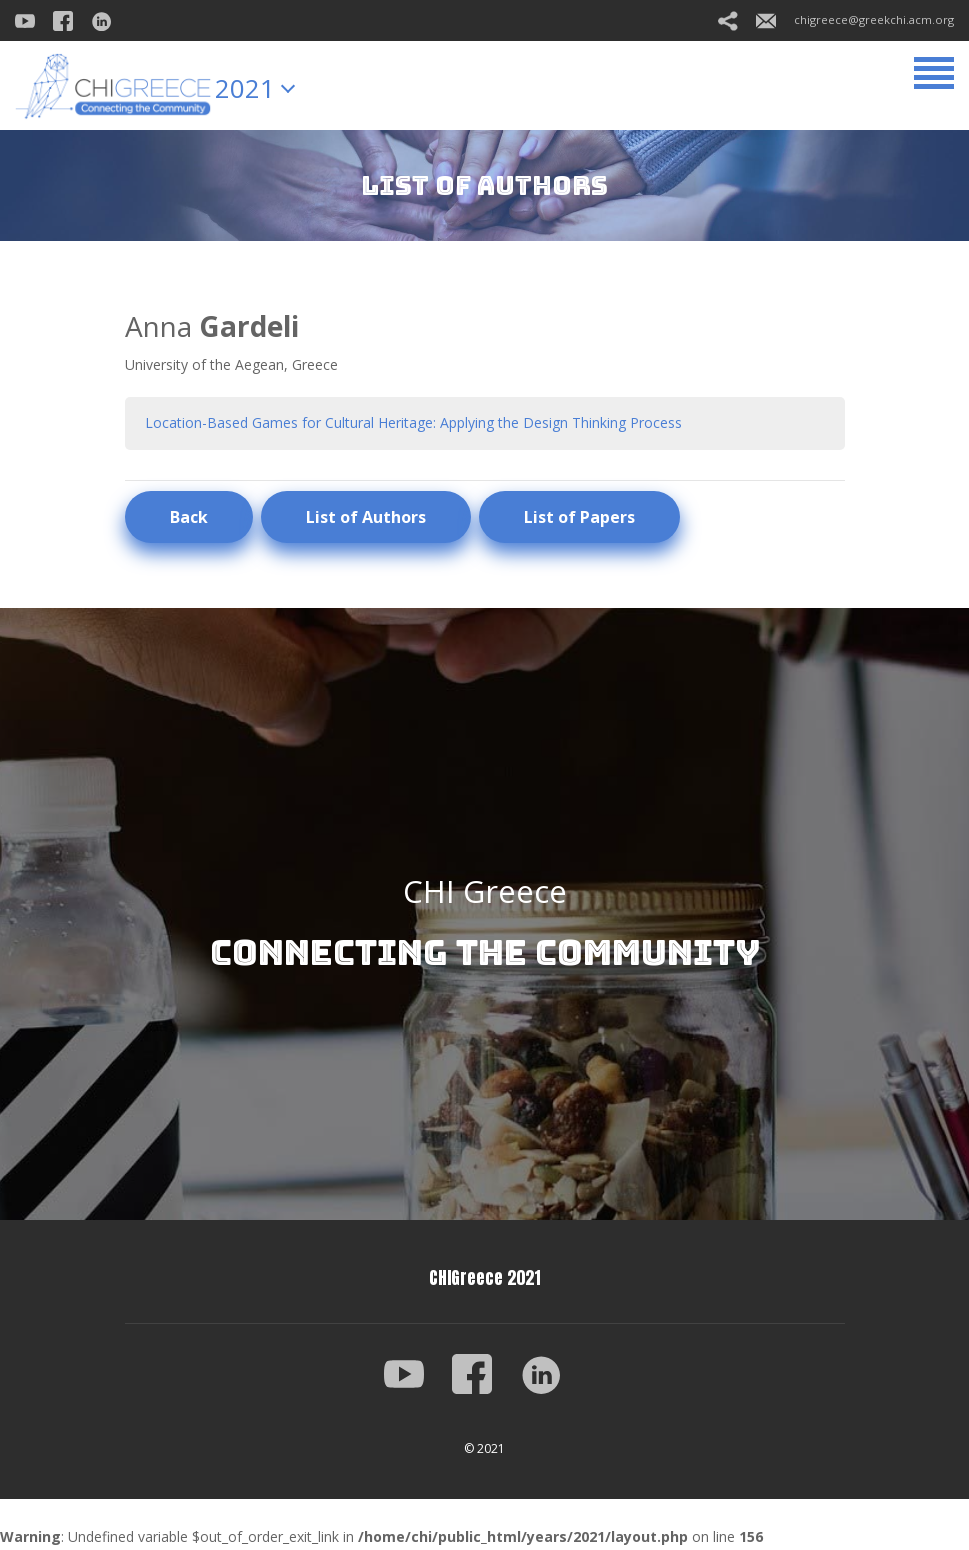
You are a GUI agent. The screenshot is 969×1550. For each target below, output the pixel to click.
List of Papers (579, 517)
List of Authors (366, 517)
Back (189, 517)
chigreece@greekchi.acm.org (855, 19)
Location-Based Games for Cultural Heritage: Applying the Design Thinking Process (413, 422)
